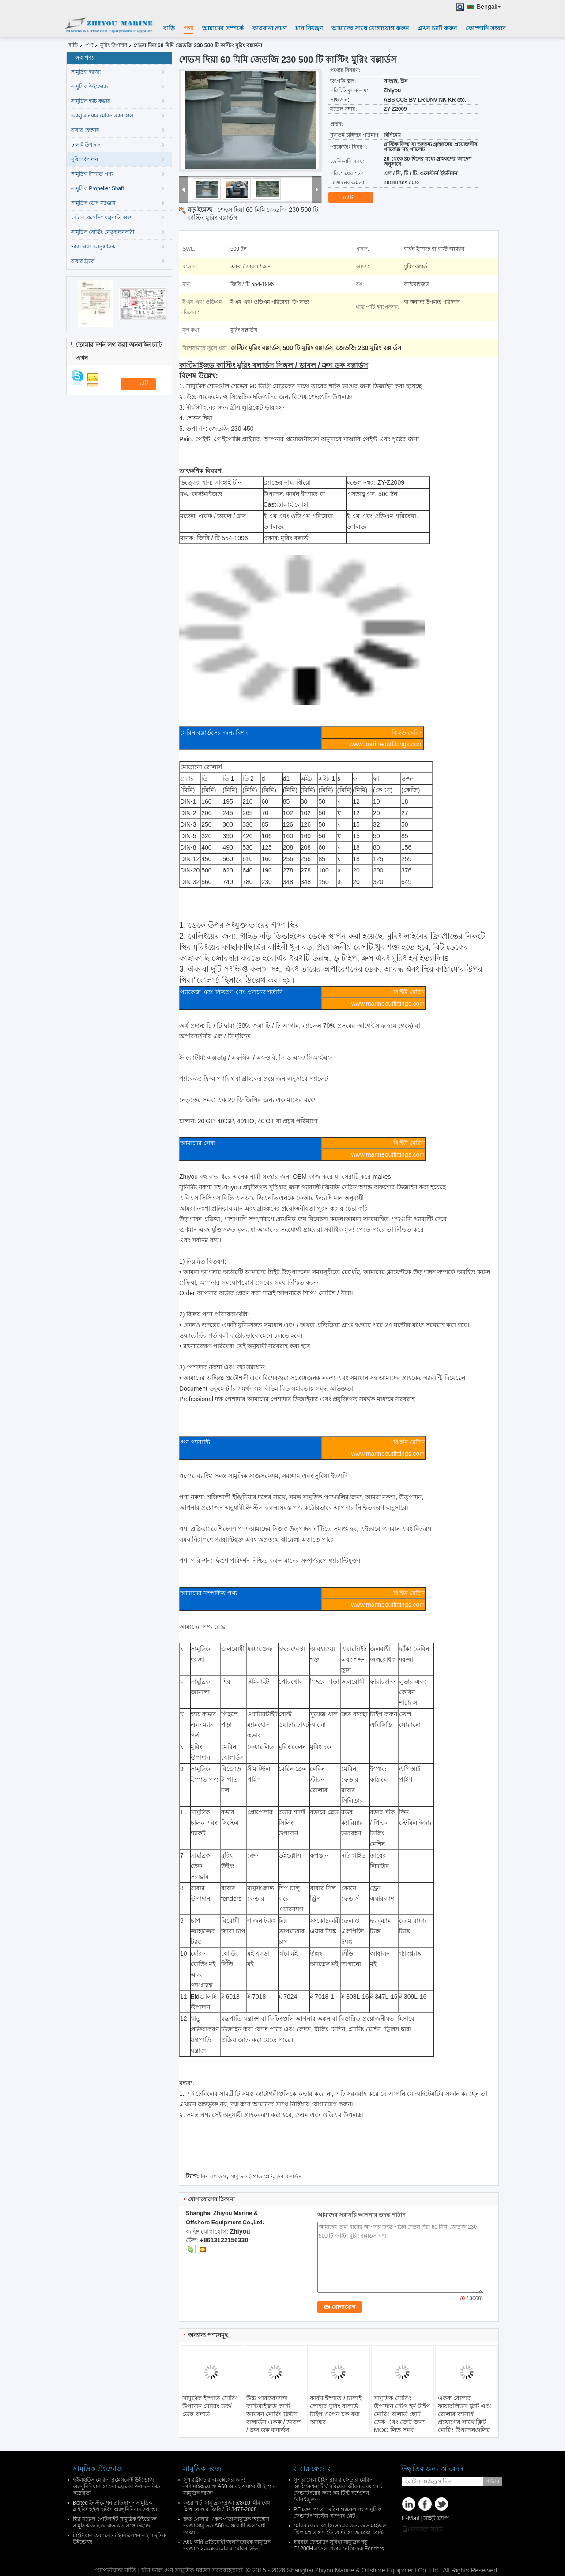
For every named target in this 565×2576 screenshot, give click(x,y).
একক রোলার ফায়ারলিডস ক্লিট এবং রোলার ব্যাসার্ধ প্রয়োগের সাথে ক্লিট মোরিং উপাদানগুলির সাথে (465, 2418)
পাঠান (493, 2481)
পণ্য (188, 28)
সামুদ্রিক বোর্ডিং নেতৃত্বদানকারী (102, 232)
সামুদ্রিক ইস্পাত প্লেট (251, 2177)
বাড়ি (169, 28)
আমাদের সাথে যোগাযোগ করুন (370, 28)
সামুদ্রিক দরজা (86, 72)
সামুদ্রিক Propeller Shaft (97, 188)
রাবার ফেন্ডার (85, 130)
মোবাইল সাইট (422, 2529)
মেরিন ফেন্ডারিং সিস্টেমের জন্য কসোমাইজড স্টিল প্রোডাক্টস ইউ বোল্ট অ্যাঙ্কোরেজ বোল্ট (340, 2529)
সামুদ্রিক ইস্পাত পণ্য (92, 174)
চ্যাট (354, 197)
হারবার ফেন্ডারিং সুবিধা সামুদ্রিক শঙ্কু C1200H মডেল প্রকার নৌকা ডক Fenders (339, 2545)
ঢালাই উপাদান (86, 145)
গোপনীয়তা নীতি (115, 2570)
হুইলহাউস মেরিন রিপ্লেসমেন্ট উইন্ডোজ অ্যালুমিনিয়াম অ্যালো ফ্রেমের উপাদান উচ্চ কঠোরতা (116, 2486)
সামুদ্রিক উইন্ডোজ (89, 86)
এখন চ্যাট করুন (437, 28)
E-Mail (410, 2518)
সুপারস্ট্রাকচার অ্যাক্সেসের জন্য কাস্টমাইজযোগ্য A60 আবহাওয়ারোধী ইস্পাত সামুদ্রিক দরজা (230, 2486)
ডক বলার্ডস (289, 2177)
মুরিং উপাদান (113, 45)
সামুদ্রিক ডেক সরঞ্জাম (93, 203)
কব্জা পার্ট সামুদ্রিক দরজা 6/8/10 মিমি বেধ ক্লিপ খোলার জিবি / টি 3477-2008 (226, 2506)
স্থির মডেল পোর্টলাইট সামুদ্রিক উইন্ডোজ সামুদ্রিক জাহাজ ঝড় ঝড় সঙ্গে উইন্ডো (115, 2522)
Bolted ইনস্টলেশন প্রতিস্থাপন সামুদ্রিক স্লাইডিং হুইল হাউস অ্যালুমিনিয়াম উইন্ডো (115, 2506)
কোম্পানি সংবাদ (485, 28)
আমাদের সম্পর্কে (223, 28)
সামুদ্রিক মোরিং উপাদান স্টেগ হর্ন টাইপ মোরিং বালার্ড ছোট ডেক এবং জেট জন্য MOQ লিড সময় (402, 2414)
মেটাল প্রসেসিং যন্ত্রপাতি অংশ (101, 217)
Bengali (489, 7)
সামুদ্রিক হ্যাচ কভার (90, 101)
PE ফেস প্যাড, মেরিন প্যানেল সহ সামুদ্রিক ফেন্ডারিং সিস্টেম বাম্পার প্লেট (337, 2512)
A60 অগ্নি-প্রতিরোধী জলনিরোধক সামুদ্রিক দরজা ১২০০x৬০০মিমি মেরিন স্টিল (227, 2545)
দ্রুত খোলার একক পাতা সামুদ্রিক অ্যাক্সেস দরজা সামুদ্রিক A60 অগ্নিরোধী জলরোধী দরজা (226, 2525)
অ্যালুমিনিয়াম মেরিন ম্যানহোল (102, 116)
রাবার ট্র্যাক (82, 261)
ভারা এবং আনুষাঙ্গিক (93, 247)
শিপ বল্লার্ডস (213, 2177)
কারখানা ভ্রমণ (269, 28)
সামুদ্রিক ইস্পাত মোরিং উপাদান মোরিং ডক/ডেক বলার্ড (210, 2406)
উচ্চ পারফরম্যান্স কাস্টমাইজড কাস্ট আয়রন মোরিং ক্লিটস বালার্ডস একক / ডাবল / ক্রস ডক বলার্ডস (273, 2414)
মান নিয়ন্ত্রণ (309, 28)
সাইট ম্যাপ (436, 2518)
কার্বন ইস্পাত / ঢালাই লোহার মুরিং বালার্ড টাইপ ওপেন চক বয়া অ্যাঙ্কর (336, 2410)
